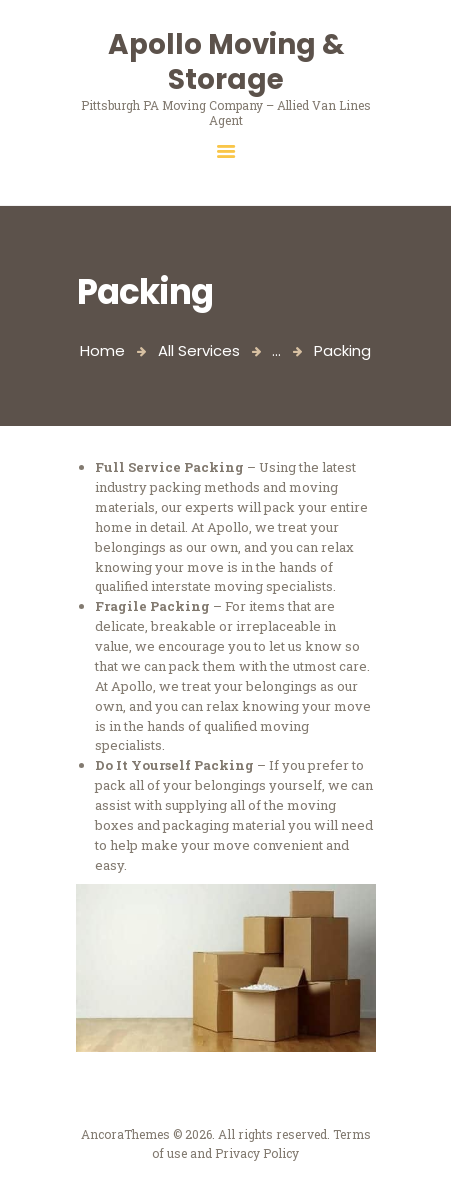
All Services (199, 350)
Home (102, 350)
